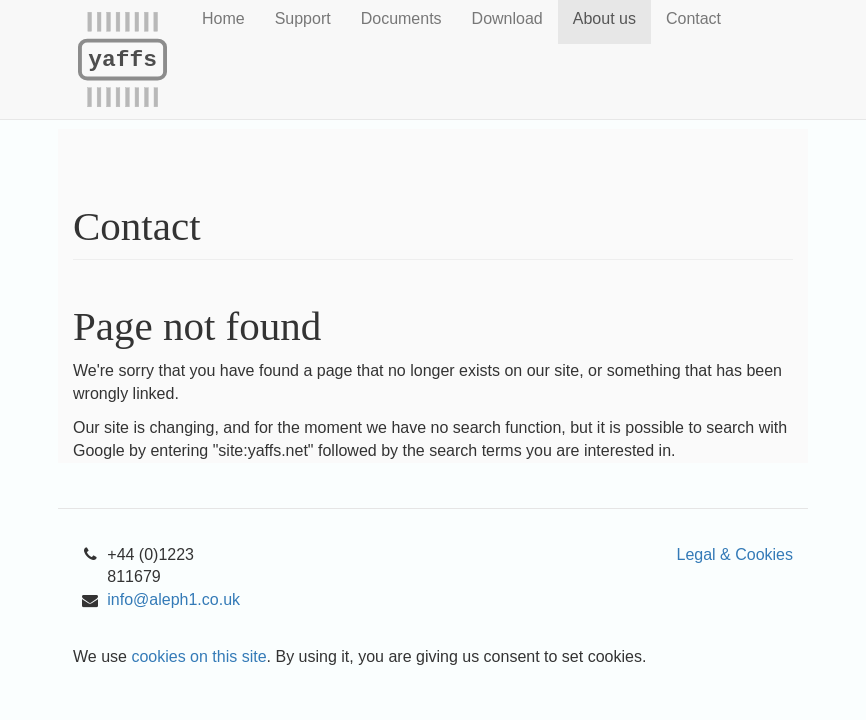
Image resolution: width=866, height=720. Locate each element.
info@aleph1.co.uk (173, 599)
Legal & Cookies (734, 554)
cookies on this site (198, 656)
